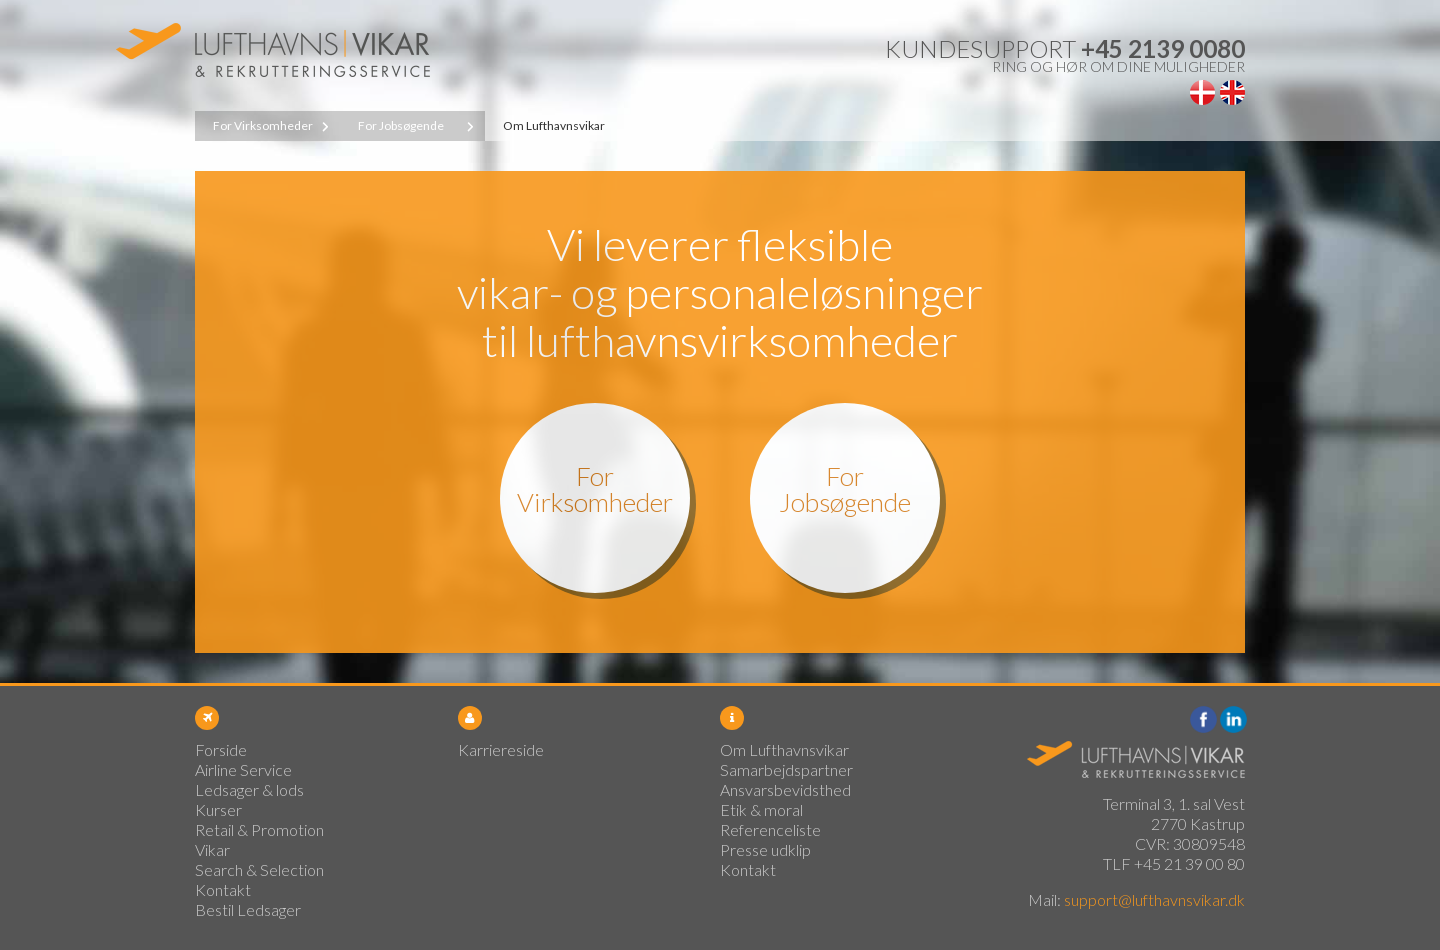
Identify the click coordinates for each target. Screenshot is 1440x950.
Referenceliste (770, 829)
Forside (221, 749)
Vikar (212, 849)
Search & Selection (259, 869)
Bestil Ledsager (248, 909)
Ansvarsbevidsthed (785, 789)
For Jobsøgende (401, 125)
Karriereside (501, 749)
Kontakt (223, 889)
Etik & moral (761, 809)
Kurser (218, 809)
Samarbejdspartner (786, 769)
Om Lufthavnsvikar (554, 125)
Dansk (1202, 92)
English (1232, 92)
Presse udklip (765, 849)
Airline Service (243, 769)
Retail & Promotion (259, 829)
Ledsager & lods (249, 789)
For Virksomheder (263, 125)
